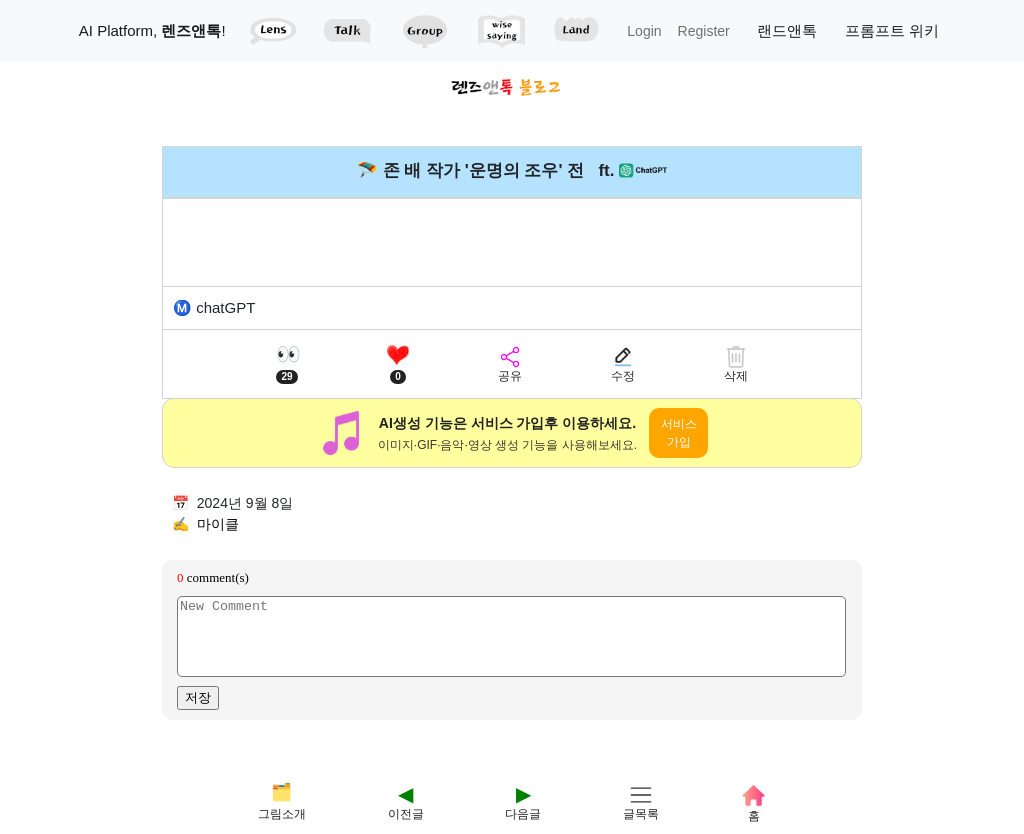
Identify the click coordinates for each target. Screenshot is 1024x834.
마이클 (218, 524)
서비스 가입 (679, 433)
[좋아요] (398, 364)
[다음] (523, 783)
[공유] (510, 364)
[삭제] (736, 364)
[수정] (623, 364)
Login (644, 31)
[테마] (282, 783)
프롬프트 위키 (892, 30)
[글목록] (641, 783)
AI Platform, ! (152, 30)
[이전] (406, 783)
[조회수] (287, 364)
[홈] (753, 783)
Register (704, 31)
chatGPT (225, 307)
